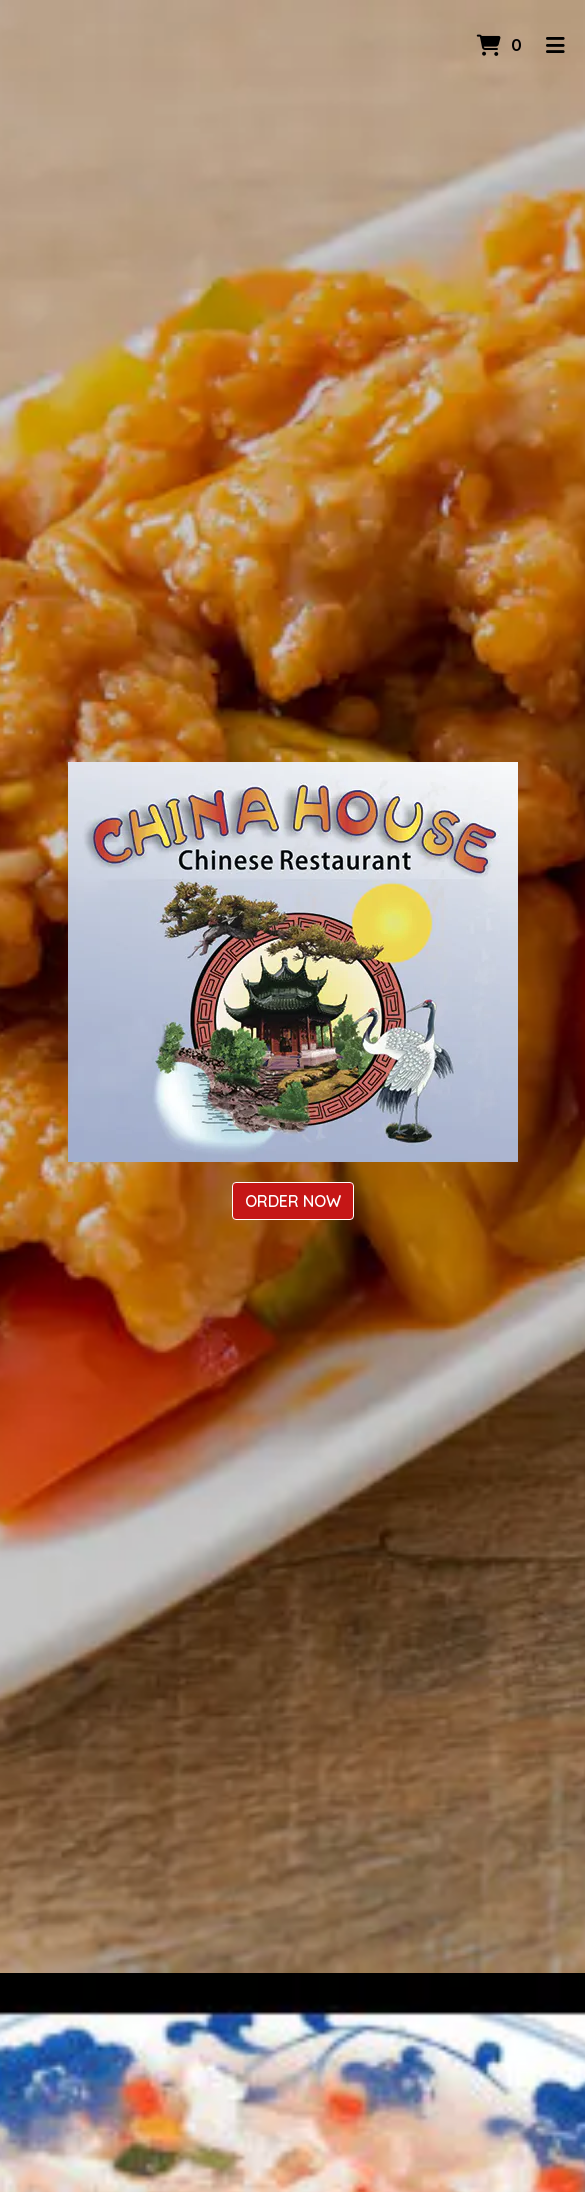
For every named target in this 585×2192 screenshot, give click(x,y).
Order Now (293, 1201)
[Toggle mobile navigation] (555, 45)
